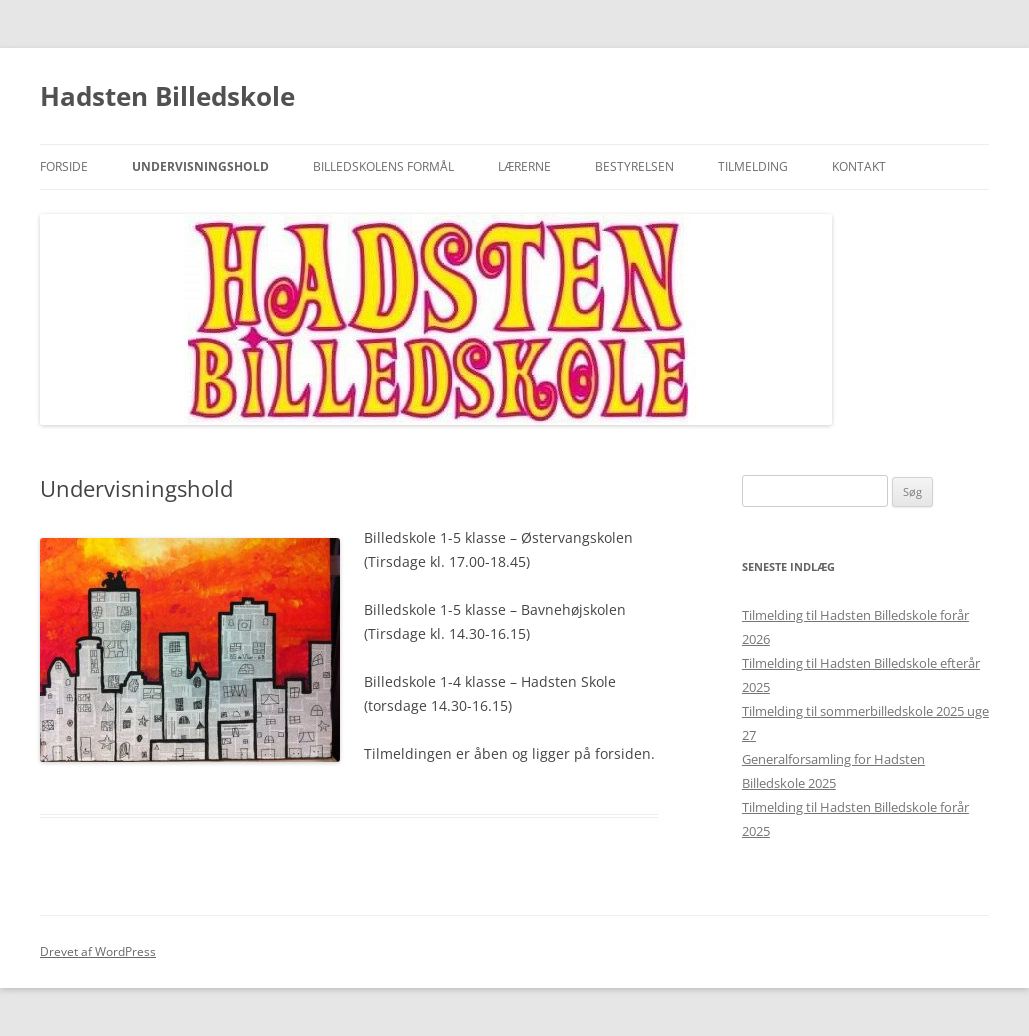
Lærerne (524, 166)
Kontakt (859, 166)
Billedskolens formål (383, 166)
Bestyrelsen (634, 166)
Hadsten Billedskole (167, 96)
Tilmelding (753, 166)
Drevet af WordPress (98, 951)
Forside (64, 166)
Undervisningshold (200, 166)
